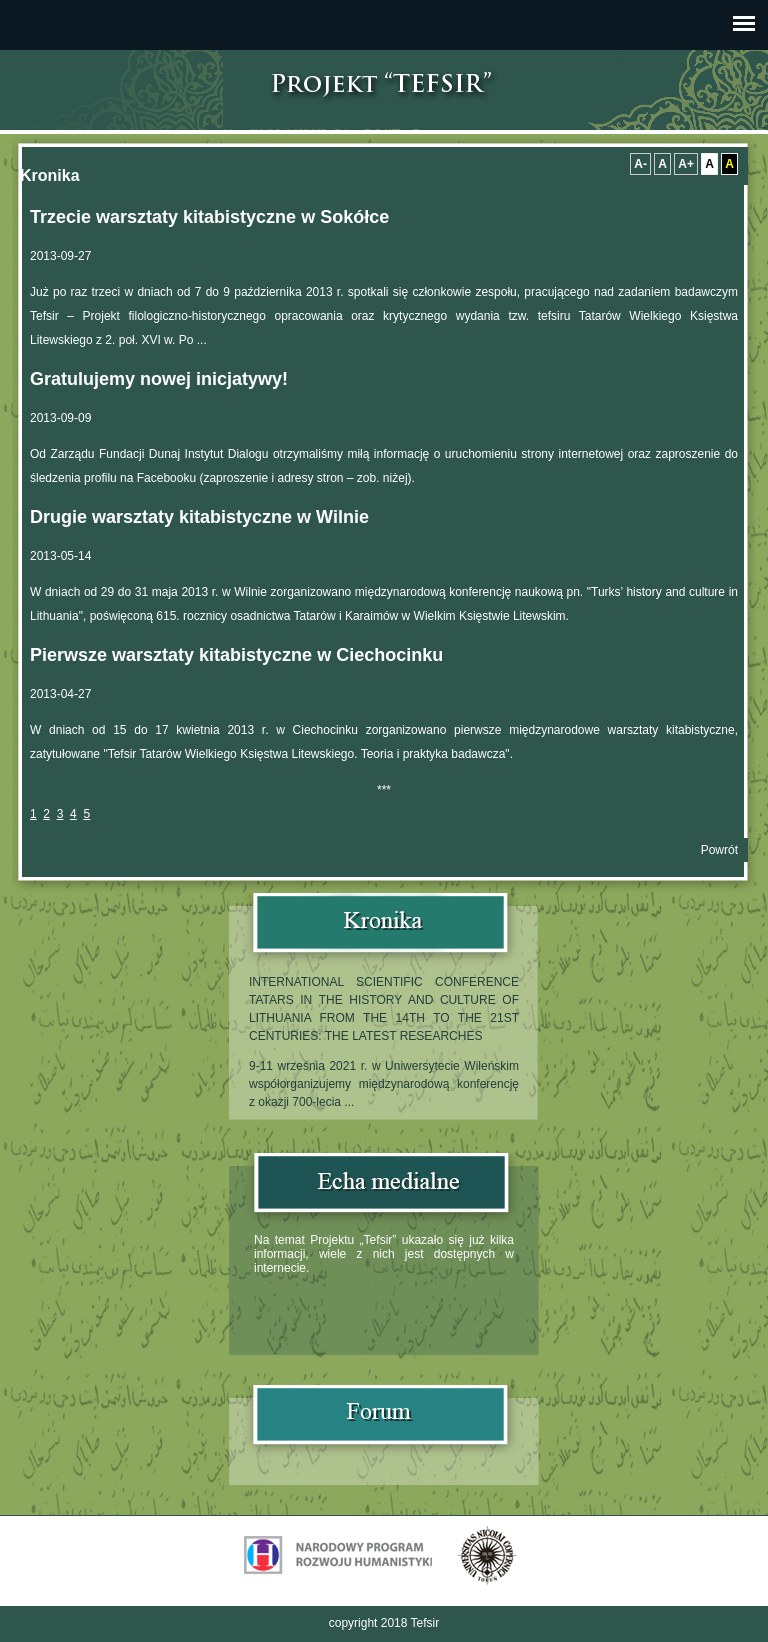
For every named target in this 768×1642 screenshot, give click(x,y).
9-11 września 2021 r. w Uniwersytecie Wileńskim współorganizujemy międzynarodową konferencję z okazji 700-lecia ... (384, 1084)
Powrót (719, 850)
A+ (686, 164)
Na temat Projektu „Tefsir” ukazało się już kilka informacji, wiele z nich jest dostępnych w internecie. (384, 1254)
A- (640, 164)
